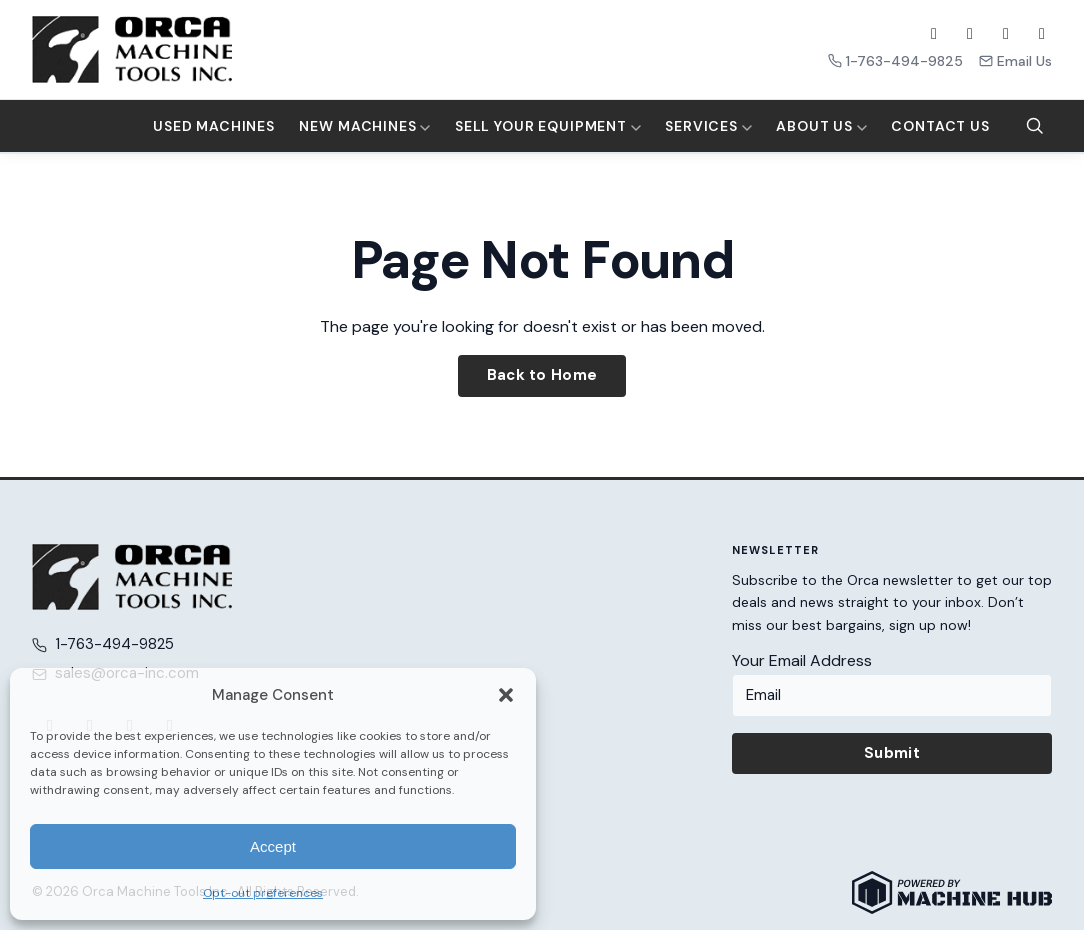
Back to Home (542, 375)
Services (708, 126)
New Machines (364, 126)
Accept (273, 846)
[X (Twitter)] (970, 34)
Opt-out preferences (263, 893)
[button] (506, 695)
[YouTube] (1006, 34)
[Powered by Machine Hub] (952, 892)
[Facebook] (934, 34)
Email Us (1015, 61)
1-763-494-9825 (895, 61)
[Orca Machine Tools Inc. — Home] (132, 49)
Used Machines (214, 126)
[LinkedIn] (1042, 34)
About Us (821, 126)
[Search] (1035, 126)
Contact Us (940, 126)
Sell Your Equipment (548, 126)
